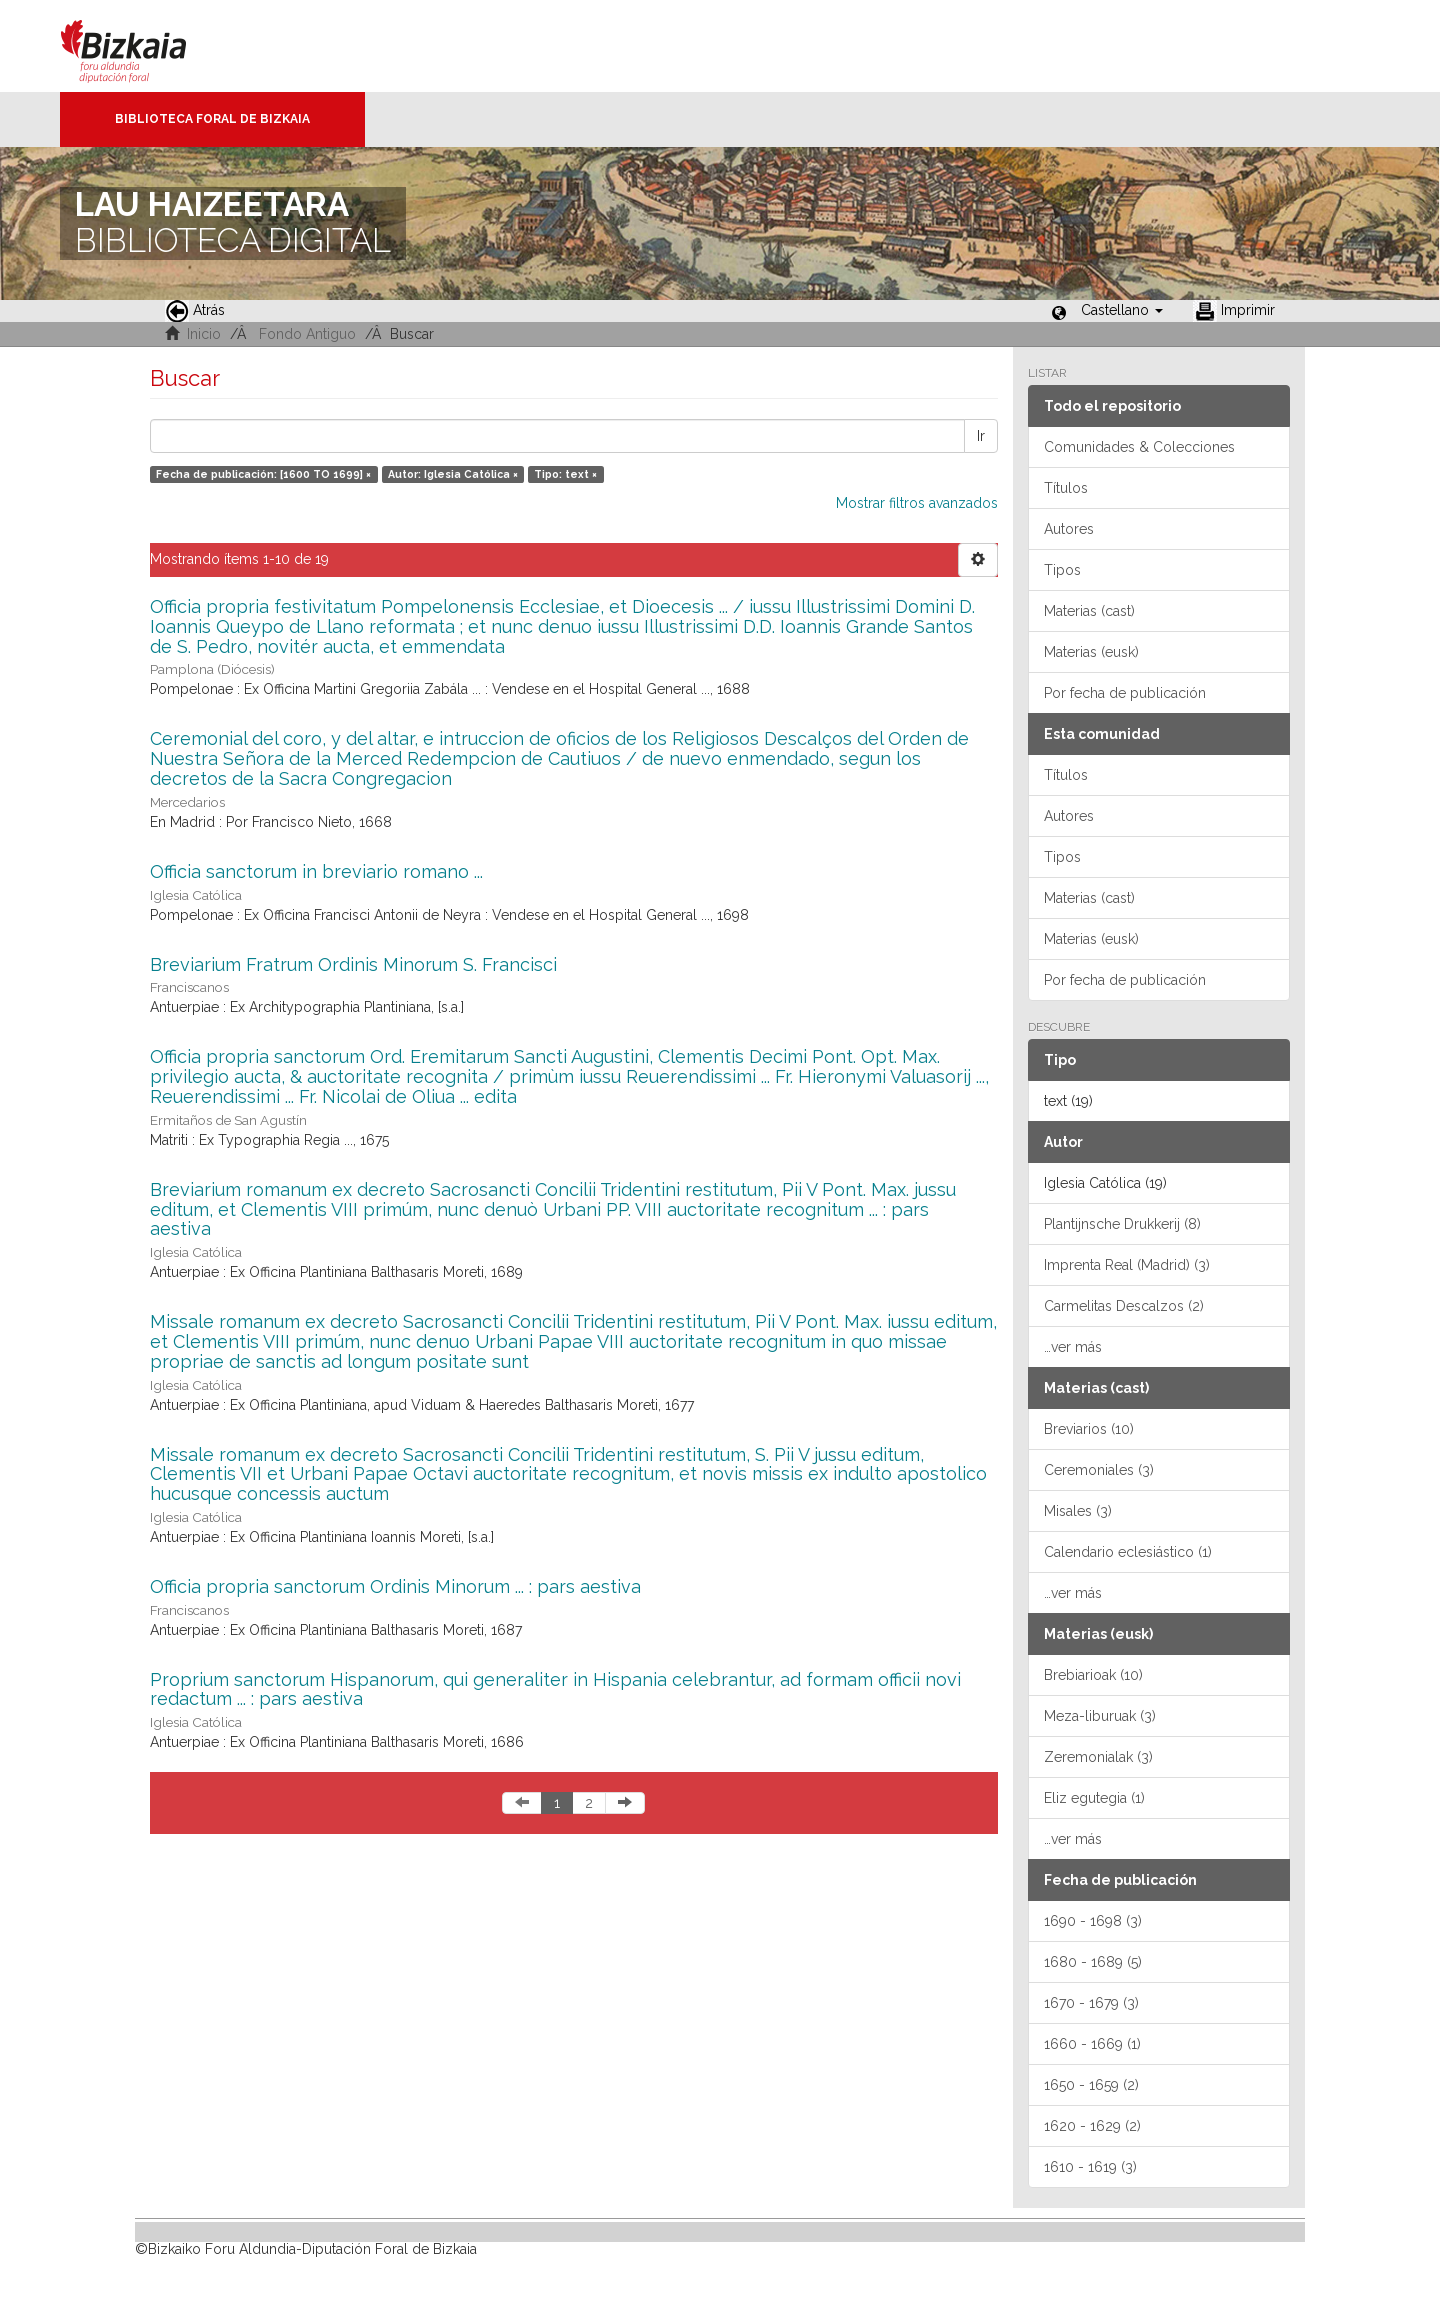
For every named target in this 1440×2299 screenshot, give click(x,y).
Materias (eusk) (1091, 652)
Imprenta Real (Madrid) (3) (1127, 1265)
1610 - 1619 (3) (1090, 2167)
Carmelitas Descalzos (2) (1124, 1306)
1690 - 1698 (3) (1093, 1921)
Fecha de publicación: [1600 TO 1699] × (263, 474)
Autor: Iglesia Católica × (453, 474)
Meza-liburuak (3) (1100, 1716)
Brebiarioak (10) (1093, 1675)
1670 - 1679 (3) (1091, 2003)
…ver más (1073, 1347)
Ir (981, 436)
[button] (1122, 310)
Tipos (1062, 570)
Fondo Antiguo (307, 334)
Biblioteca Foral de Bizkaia (212, 119)
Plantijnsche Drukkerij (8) (1122, 1224)
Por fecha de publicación (1125, 693)
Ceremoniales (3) (1099, 1470)
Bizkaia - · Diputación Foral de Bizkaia (144, 46)
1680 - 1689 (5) (1093, 1962)
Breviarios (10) (1089, 1429)
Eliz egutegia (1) (1094, 1798)
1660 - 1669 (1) (1092, 2044)
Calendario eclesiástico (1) (1128, 1552)
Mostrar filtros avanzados (917, 503)
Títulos (1066, 488)
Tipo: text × (565, 474)
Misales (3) (1078, 1511)
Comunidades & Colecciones (1139, 447)
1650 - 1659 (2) (1091, 2085)
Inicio (204, 334)
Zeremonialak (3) (1098, 1757)
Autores (1069, 529)
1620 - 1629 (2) (1092, 2126)
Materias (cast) (1089, 611)
